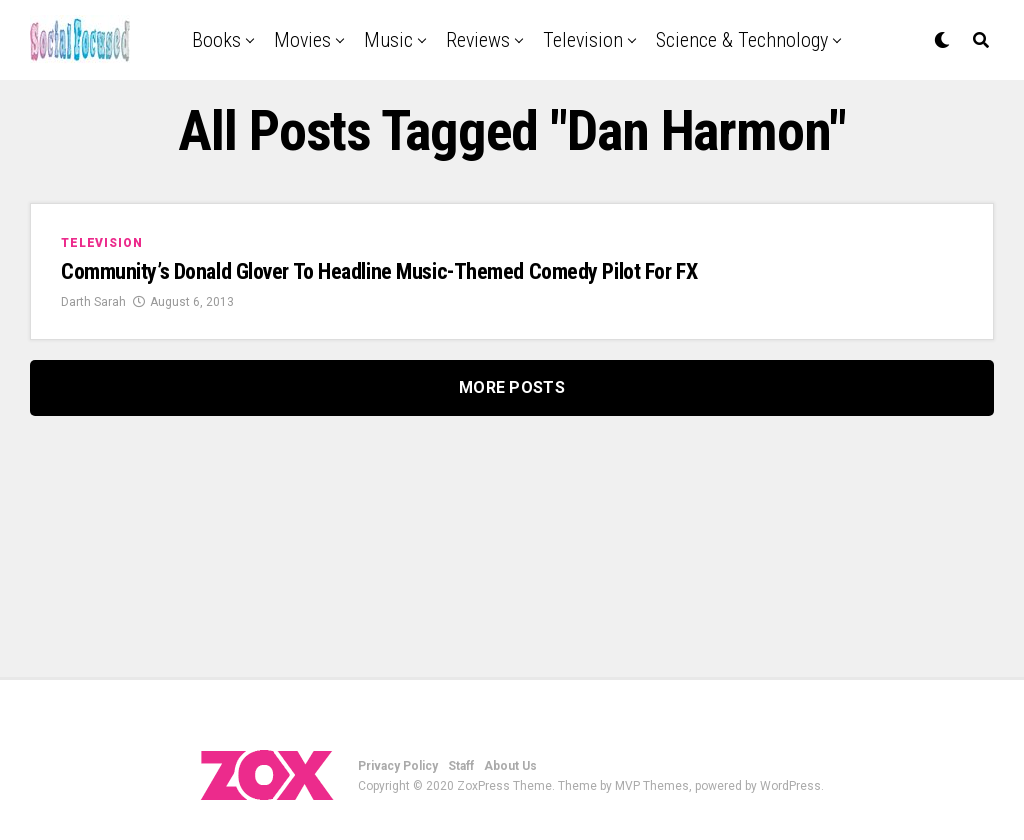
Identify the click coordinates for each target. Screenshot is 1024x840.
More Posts (512, 387)
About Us (510, 766)
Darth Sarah (93, 302)
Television (583, 40)
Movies (302, 40)
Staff (461, 766)
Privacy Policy (398, 766)
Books (216, 40)
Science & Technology (742, 40)
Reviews (478, 40)
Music (388, 40)
